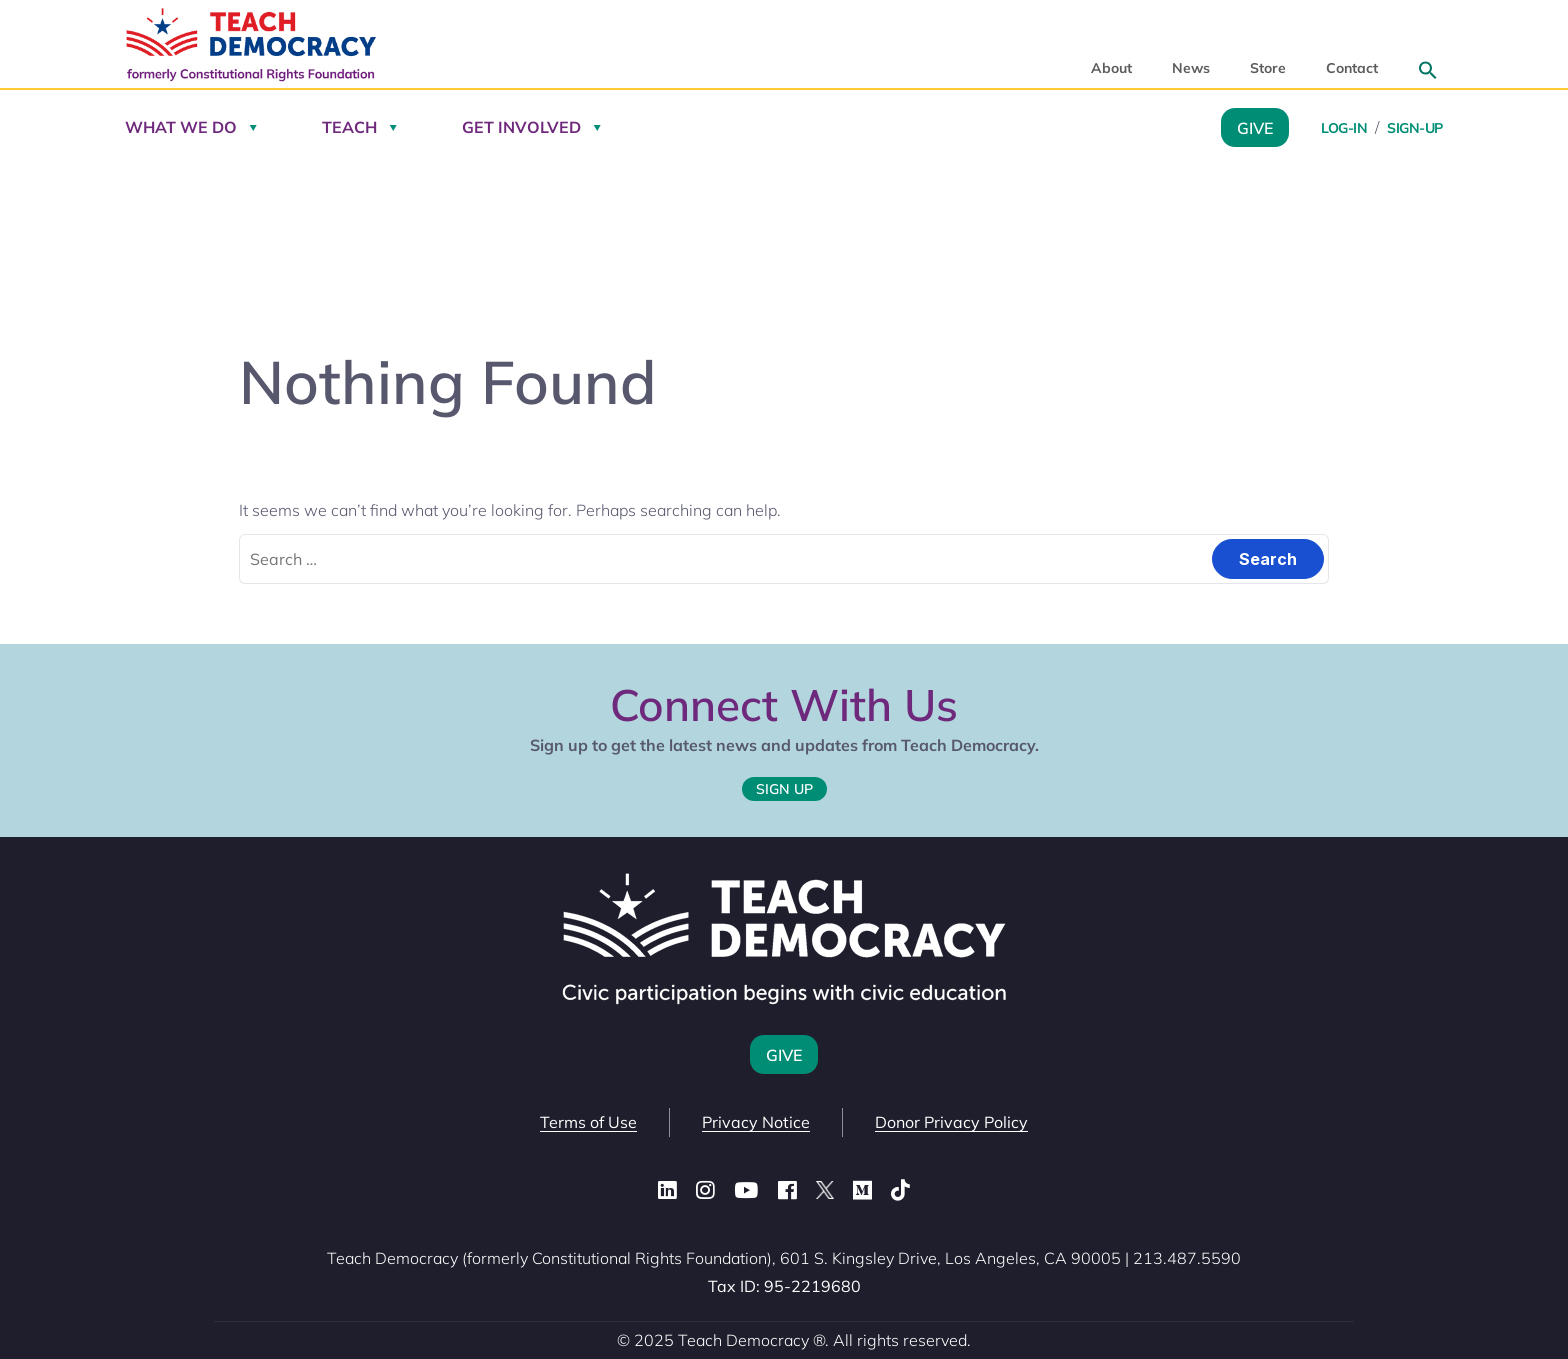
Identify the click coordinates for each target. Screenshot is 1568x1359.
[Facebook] (787, 1191)
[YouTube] (746, 1191)
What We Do (181, 127)
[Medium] (862, 1191)
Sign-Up (1415, 128)
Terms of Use (588, 1122)
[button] (1428, 70)
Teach (349, 127)
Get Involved (521, 127)
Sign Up (784, 789)
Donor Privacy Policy (951, 1122)
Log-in (1344, 128)
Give (1255, 127)
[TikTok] (900, 1191)
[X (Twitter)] (825, 1191)
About (1111, 68)
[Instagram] (705, 1191)
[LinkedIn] (667, 1191)
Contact (1352, 68)
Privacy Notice (756, 1122)
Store (1268, 68)
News (1191, 68)
